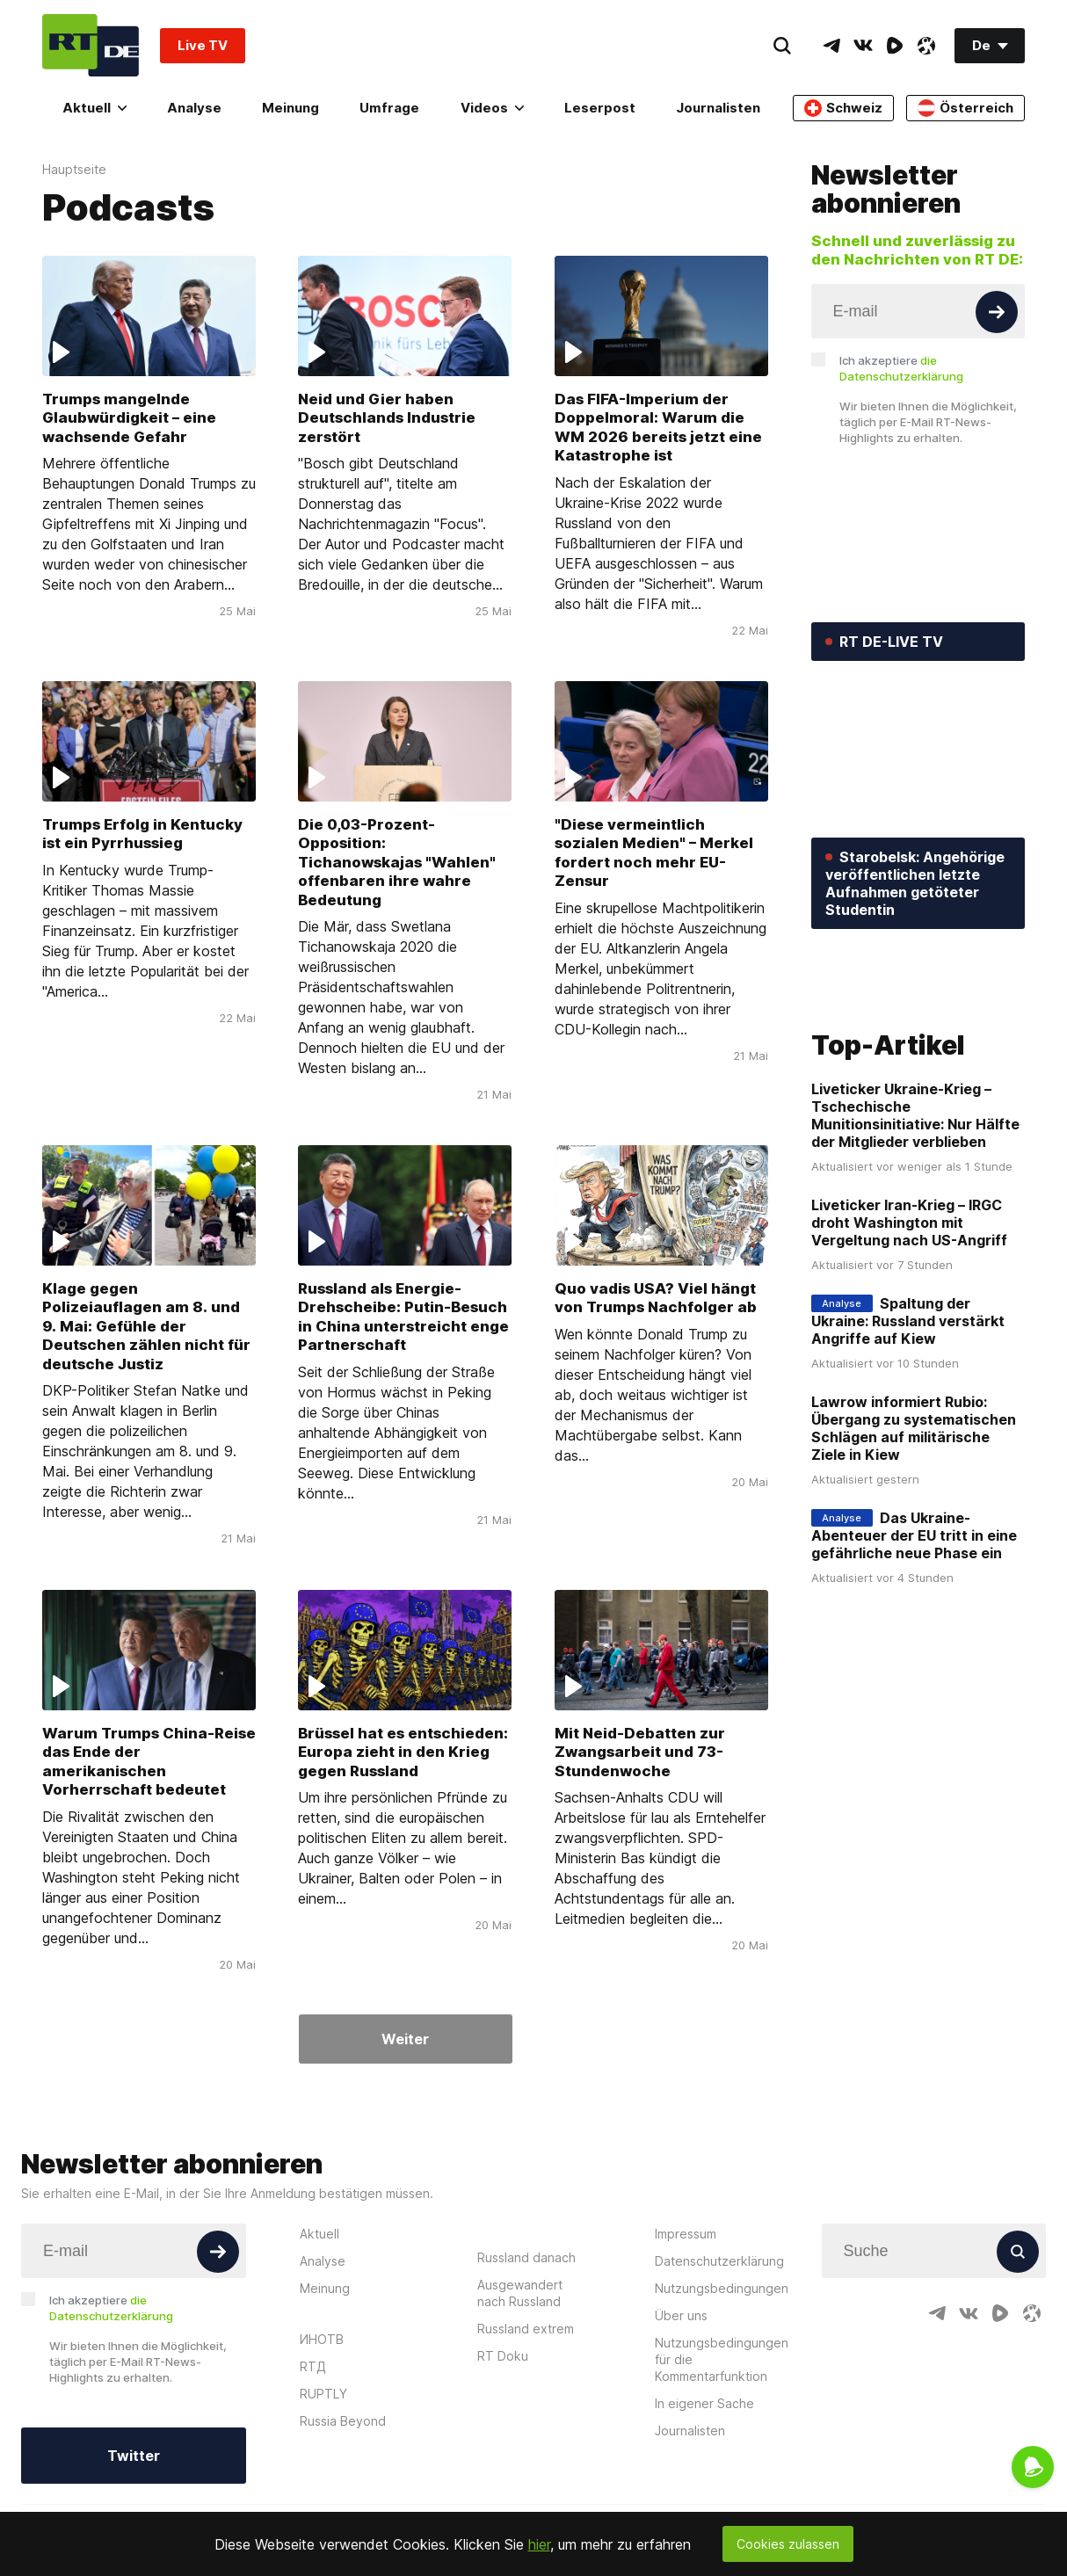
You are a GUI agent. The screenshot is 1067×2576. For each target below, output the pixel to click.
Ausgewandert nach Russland (520, 2293)
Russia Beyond (343, 2420)
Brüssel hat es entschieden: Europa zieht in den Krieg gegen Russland (403, 1751)
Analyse (194, 107)
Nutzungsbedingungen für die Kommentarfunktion (721, 2359)
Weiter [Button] (405, 2039)
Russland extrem (525, 2328)
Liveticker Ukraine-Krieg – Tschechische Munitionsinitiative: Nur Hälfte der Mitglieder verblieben (915, 1115)
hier (539, 2544)
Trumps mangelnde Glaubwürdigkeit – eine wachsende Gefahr (129, 418)
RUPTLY (323, 2393)
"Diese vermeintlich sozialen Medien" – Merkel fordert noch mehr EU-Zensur (654, 852)
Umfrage (389, 107)
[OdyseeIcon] (926, 46)
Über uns (681, 2315)
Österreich (965, 108)
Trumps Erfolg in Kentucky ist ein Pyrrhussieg (142, 834)
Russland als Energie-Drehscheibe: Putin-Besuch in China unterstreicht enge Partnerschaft (403, 1316)
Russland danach (526, 2257)
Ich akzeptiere (901, 368)
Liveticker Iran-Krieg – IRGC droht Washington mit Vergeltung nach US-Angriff (909, 1222)
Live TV (203, 45)
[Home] (90, 45)
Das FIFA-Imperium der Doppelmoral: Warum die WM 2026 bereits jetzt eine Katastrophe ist (658, 427)
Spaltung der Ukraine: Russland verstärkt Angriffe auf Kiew (908, 1321)
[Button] (997, 312)
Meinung (290, 107)
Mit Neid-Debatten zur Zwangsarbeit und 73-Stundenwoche (640, 1751)
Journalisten (718, 107)
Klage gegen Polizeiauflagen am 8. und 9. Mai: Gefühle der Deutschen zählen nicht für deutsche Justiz (146, 1326)
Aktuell (94, 107)
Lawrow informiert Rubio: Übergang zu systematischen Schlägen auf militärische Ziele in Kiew (913, 1428)
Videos (492, 107)
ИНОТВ (322, 2339)
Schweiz (843, 108)
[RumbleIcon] (895, 46)
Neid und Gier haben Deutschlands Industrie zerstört (386, 418)
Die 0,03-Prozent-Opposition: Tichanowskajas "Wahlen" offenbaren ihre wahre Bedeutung (397, 862)
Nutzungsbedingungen (721, 2288)
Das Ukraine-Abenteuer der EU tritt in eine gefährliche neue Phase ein (914, 1535)
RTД (313, 2366)
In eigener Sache (704, 2403)
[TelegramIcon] (831, 46)
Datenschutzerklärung (719, 2260)
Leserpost (599, 107)
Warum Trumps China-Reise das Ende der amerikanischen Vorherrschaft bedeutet (149, 1760)
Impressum (685, 2233)
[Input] (918, 311)
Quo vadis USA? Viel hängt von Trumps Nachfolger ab (656, 1298)
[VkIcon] (863, 46)
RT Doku (502, 2355)
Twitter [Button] (133, 2455)
